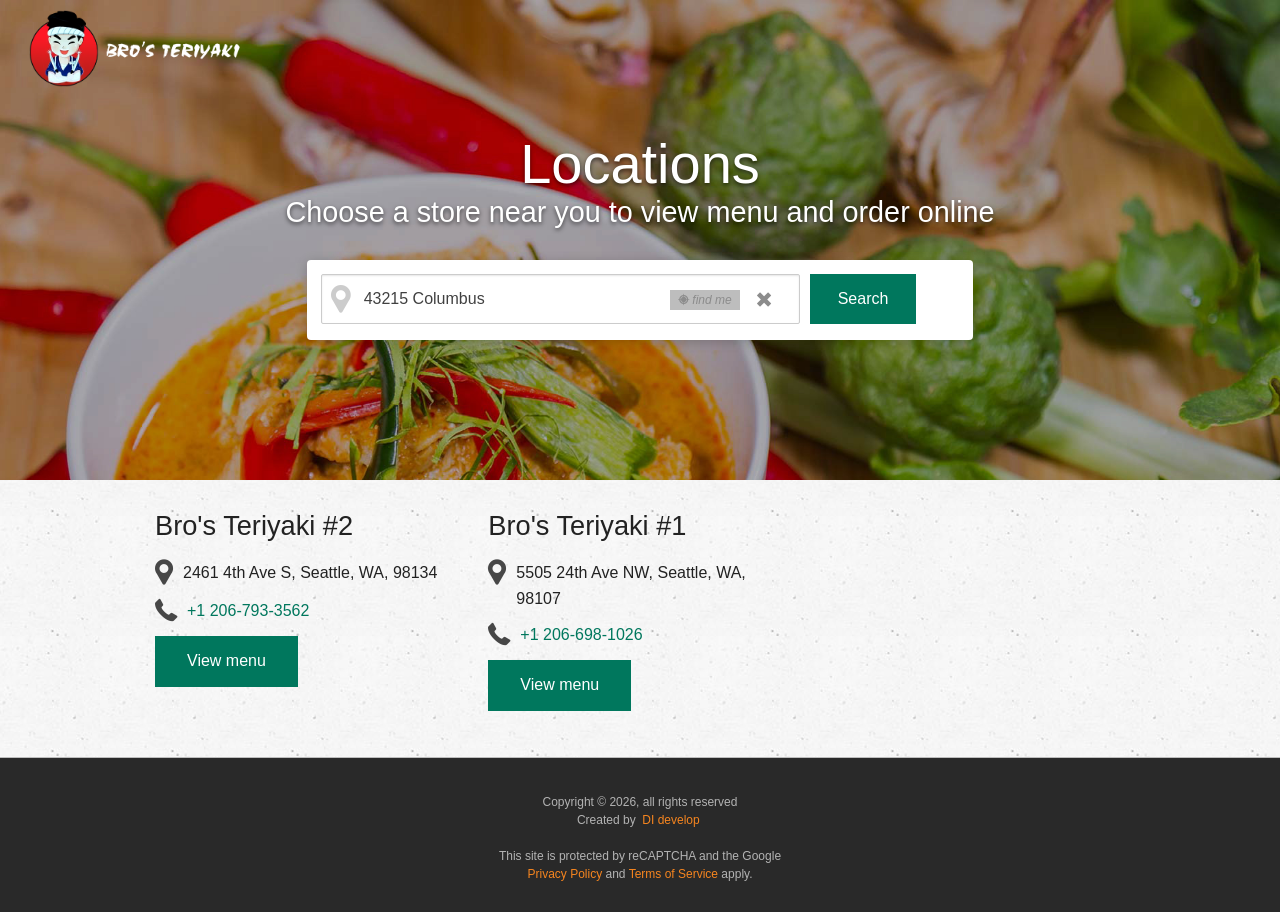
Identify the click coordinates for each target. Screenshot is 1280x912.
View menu (226, 660)
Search (863, 298)
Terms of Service (673, 874)
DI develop (670, 820)
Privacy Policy (565, 874)
